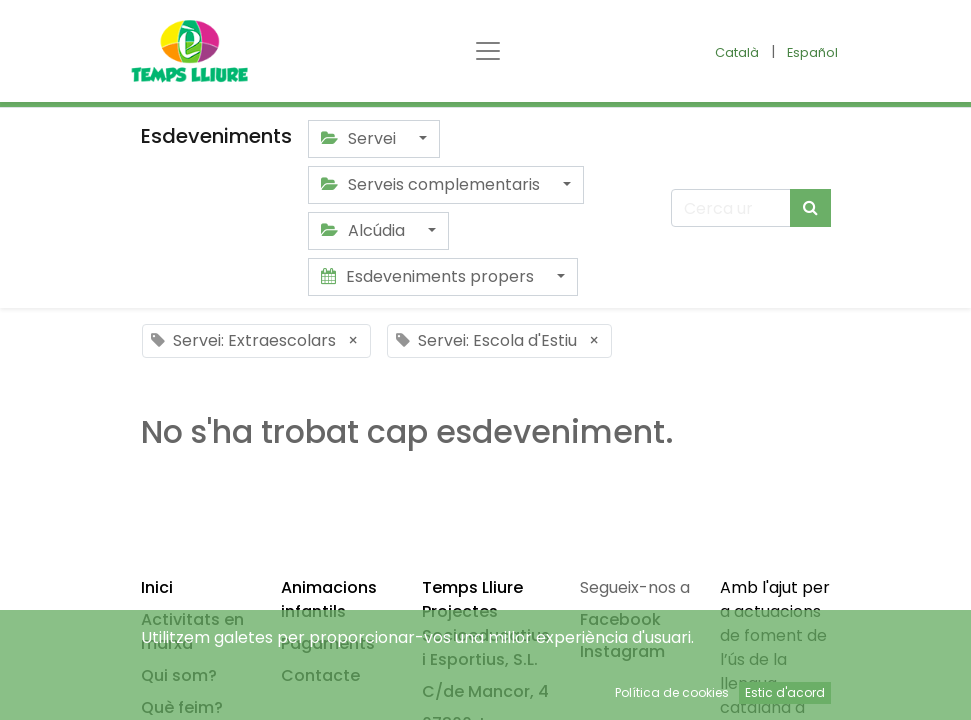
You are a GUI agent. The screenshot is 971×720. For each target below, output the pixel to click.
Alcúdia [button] (365, 230)
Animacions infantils (329, 599)
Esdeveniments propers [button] (429, 276)
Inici (157, 587)
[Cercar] (810, 208)
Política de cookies (672, 692)
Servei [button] (360, 138)
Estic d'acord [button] (785, 692)
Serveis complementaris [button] (432, 184)
